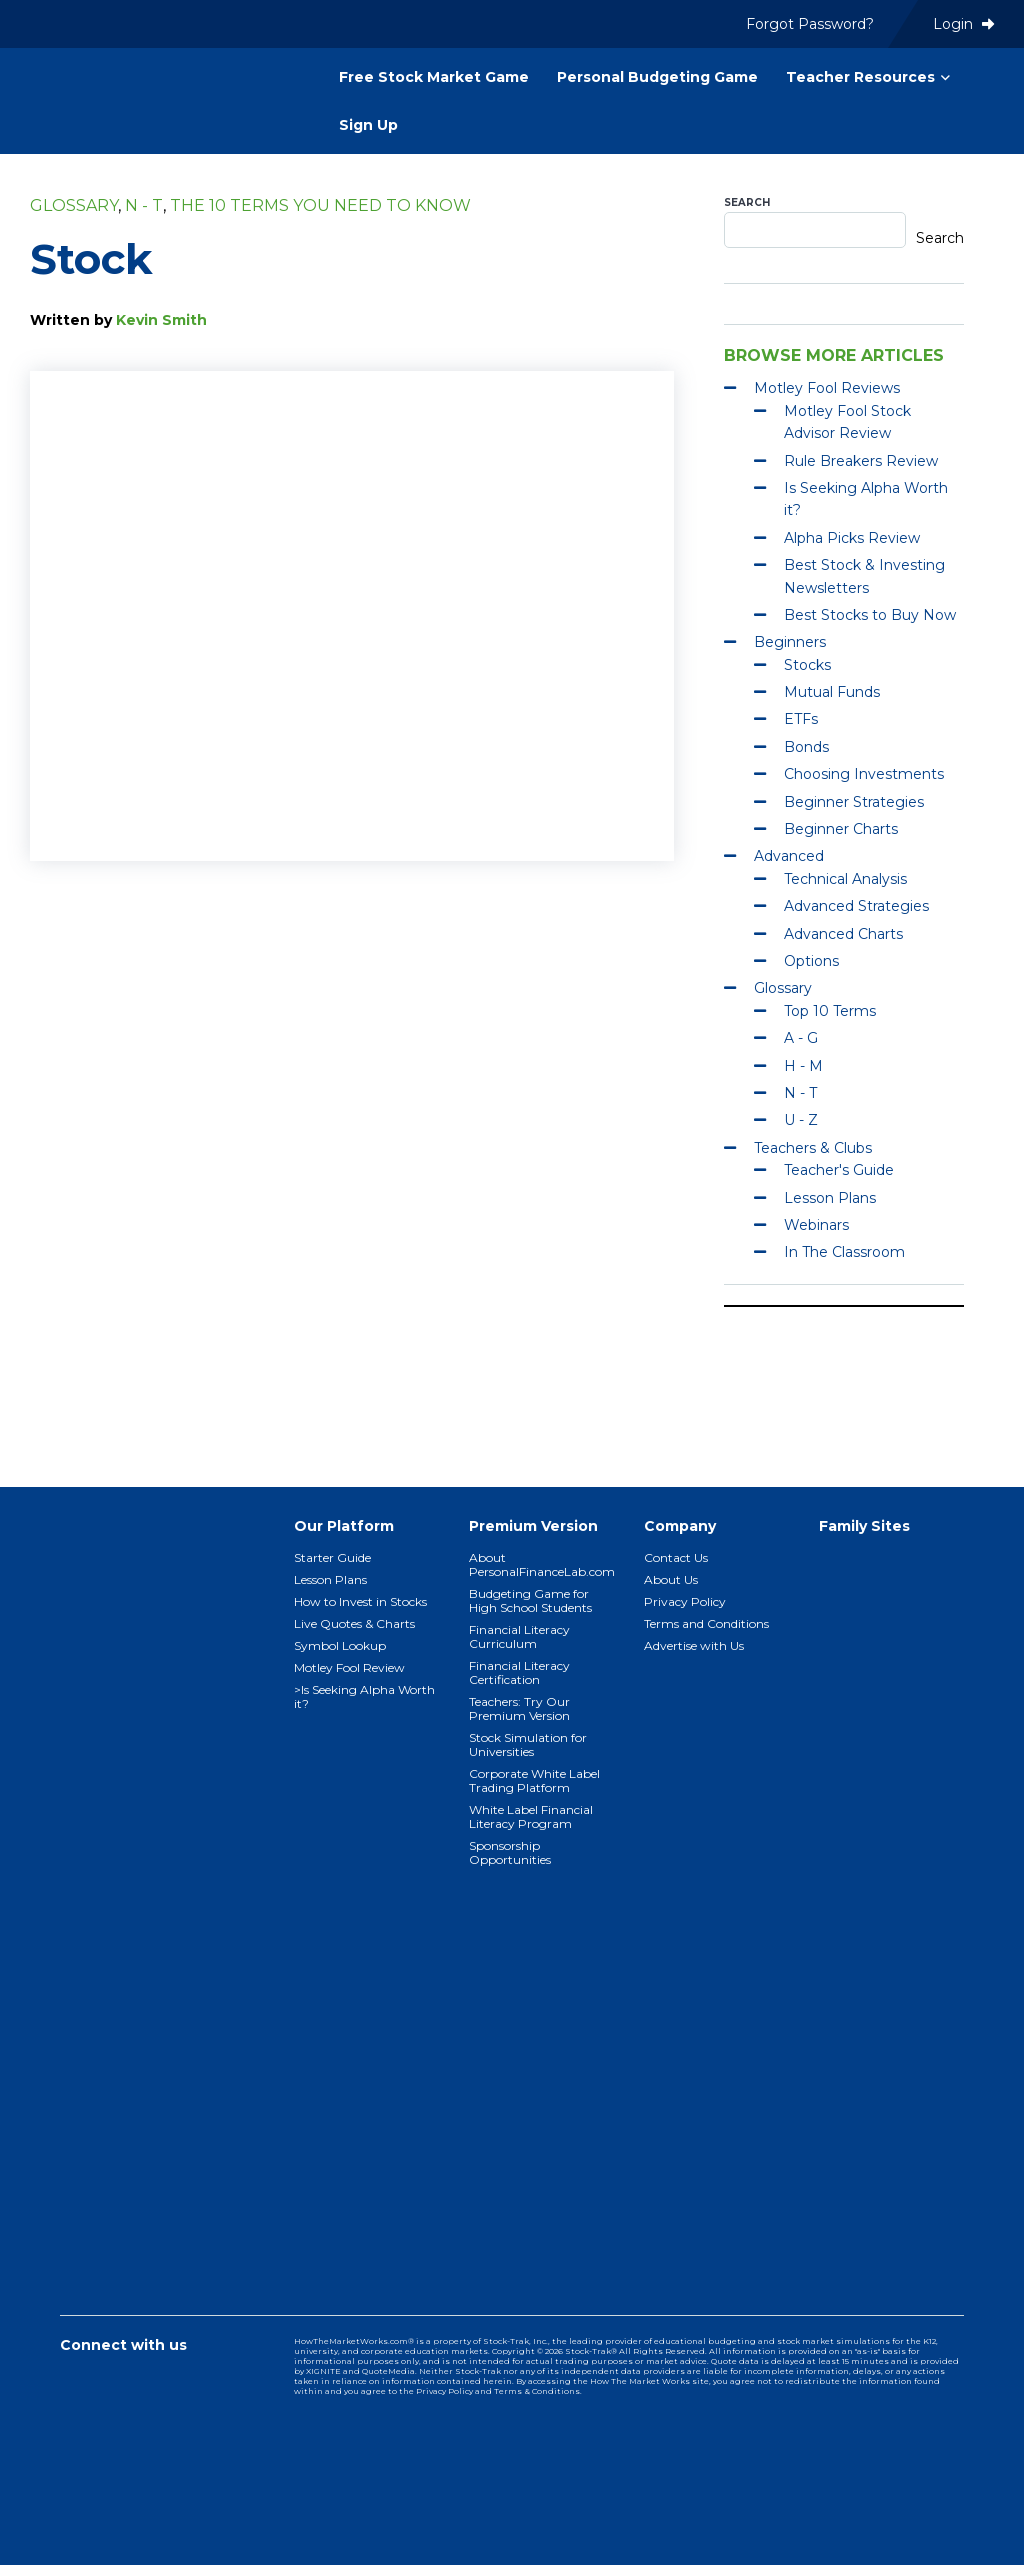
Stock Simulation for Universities (528, 1744)
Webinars (816, 1225)
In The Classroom (844, 1252)
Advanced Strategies (856, 906)
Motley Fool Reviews (827, 388)
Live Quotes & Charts (354, 1623)
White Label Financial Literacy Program (531, 1816)
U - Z (801, 1120)
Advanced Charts (843, 934)
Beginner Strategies (854, 802)
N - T (144, 205)
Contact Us (676, 1557)
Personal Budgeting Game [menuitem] (657, 77)
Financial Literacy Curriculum (519, 1636)
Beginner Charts (841, 829)
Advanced (789, 856)
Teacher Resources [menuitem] (860, 77)
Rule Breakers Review (861, 461)
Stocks (807, 665)
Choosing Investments (864, 774)
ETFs (801, 719)
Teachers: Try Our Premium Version (519, 1708)
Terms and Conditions (706, 1623)
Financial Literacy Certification (519, 1672)
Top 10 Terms (830, 1011)
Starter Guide (332, 1557)
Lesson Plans (830, 1198)
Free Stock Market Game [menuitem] (434, 77)
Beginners (790, 642)
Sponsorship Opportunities (510, 1852)
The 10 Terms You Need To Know (320, 205)
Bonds (806, 747)
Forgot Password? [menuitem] (810, 24)
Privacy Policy (685, 1601)
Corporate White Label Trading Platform (534, 1780)
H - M (803, 1066)
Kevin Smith (161, 320)
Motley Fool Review (349, 1667)
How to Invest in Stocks (360, 1601)
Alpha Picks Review (852, 538)
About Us (671, 1579)
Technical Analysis (845, 879)
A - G (801, 1038)
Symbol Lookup (340, 1645)
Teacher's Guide (839, 1170)
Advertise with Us (694, 1645)
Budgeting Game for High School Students (530, 1600)
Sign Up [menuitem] (368, 125)
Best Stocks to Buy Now (870, 615)
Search (747, 202)
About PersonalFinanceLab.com (542, 1564)
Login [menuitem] (963, 24)
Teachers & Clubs (813, 1148)
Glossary (74, 205)
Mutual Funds (832, 692)
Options (811, 961)
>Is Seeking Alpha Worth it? (364, 1696)
